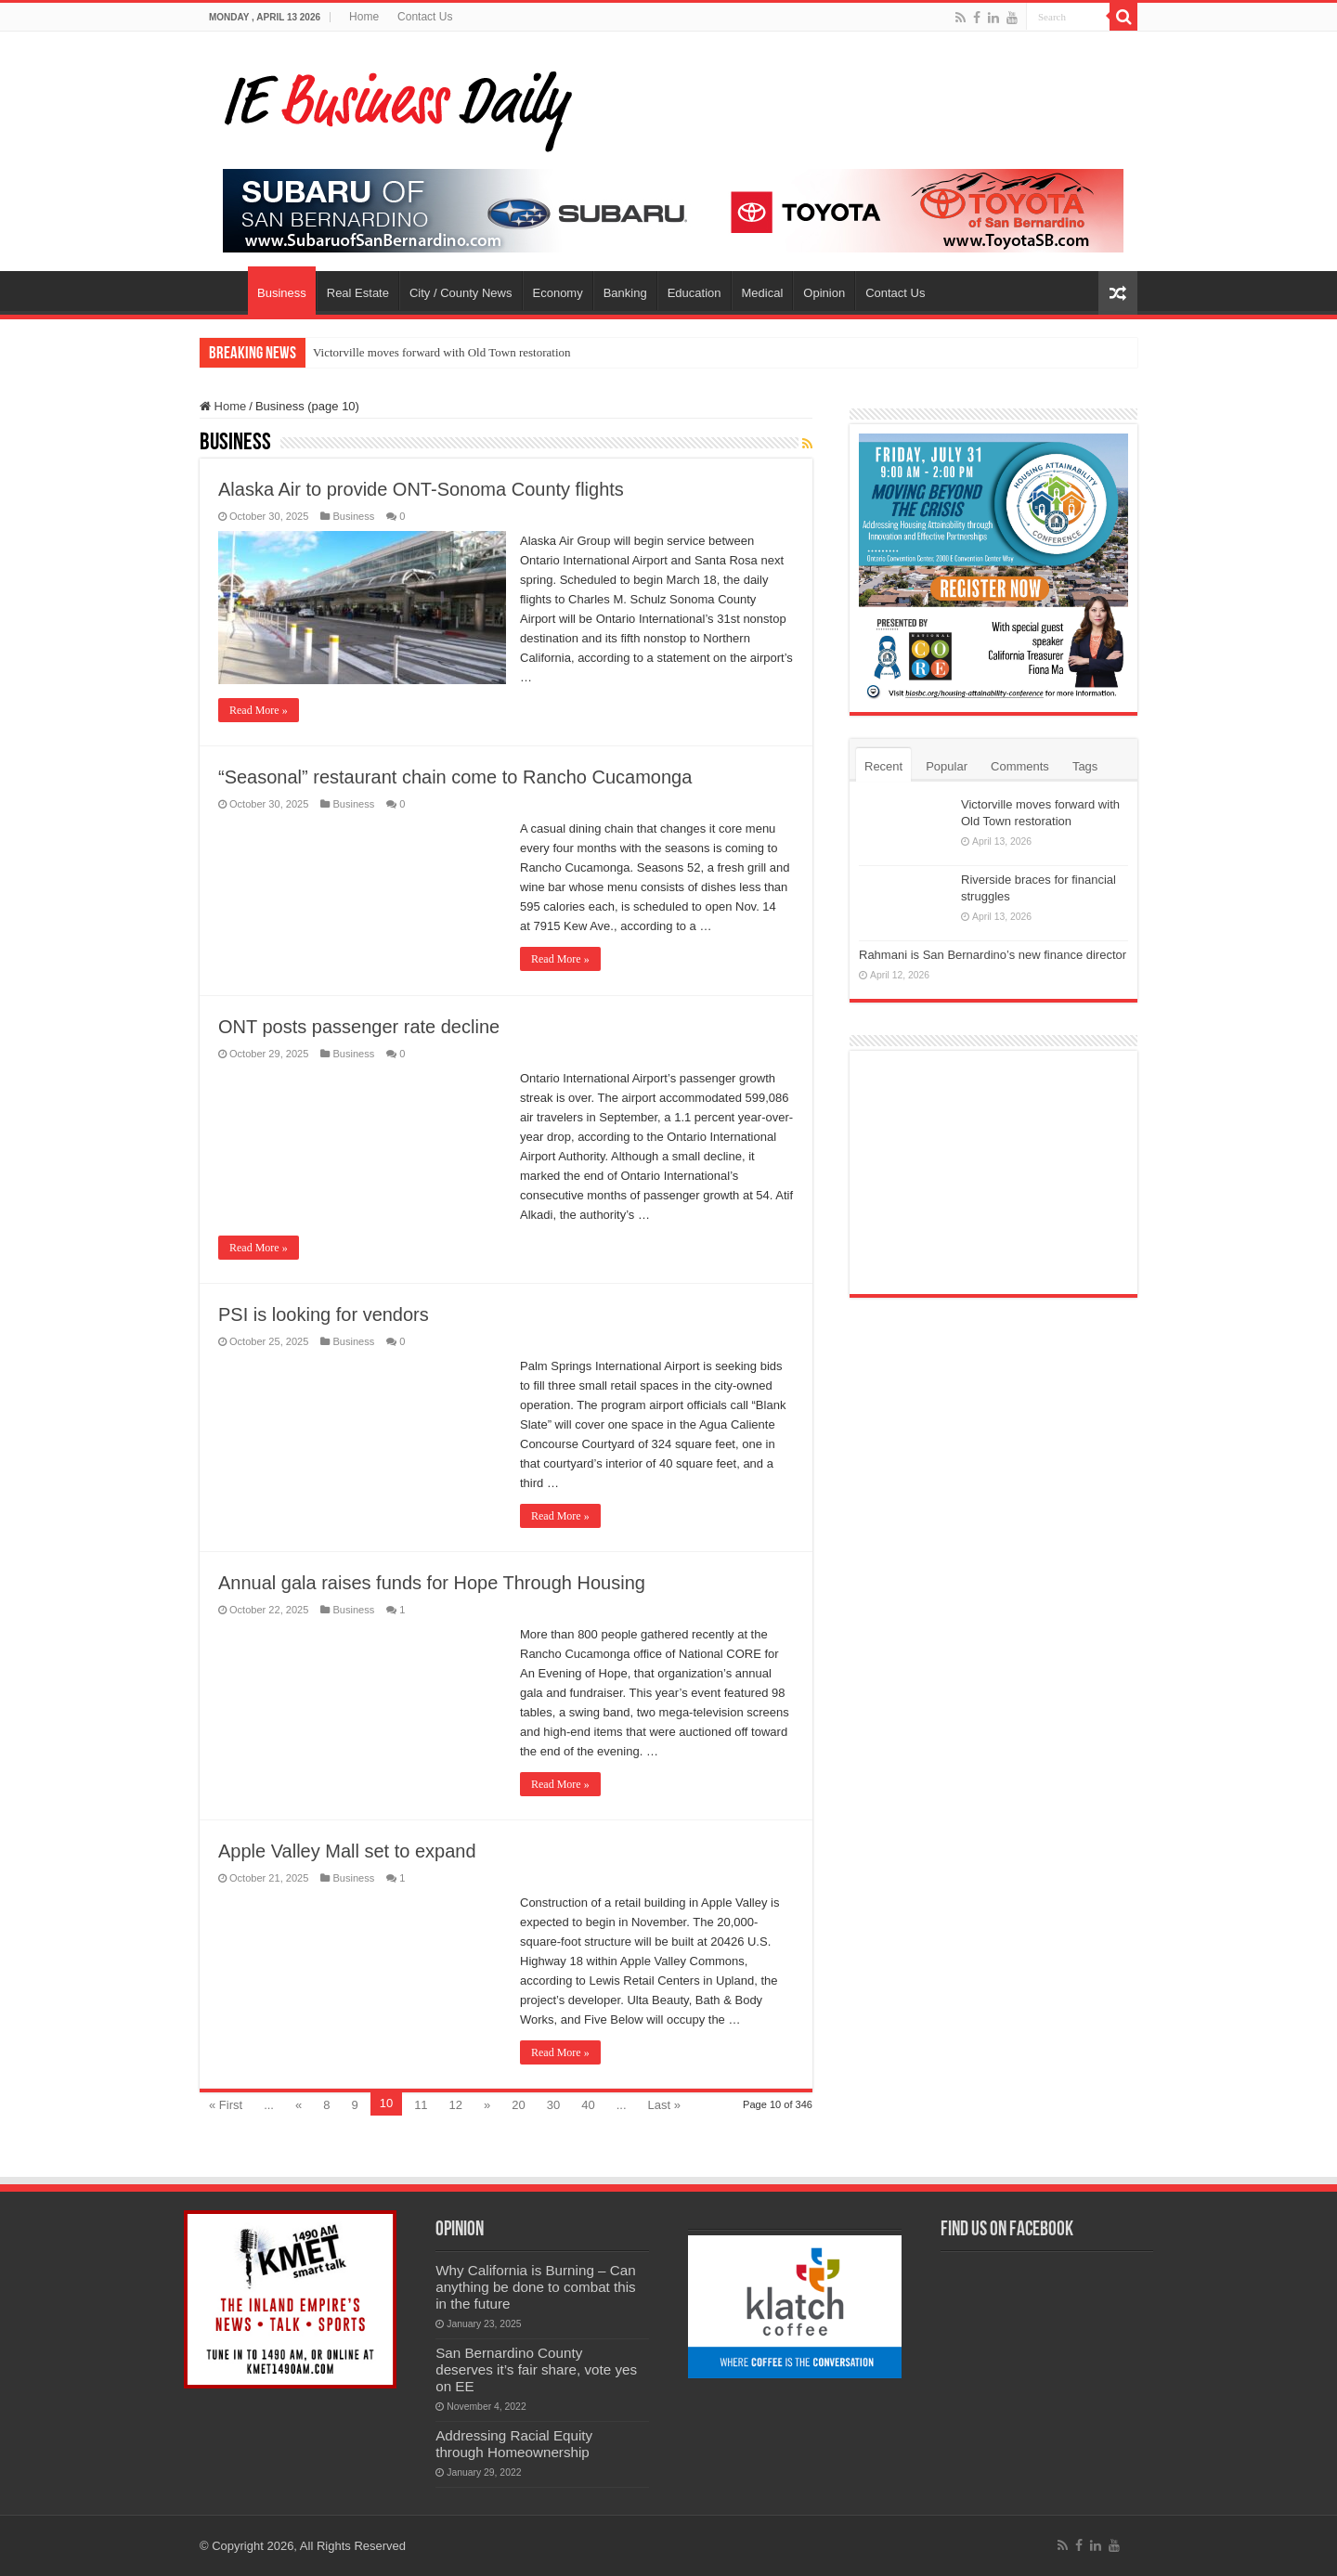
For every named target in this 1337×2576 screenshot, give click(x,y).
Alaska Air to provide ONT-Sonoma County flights (421, 489)
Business (281, 293)
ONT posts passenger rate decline (359, 1026)
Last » (664, 2105)
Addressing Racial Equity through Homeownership (513, 2443)
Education (694, 293)
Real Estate (358, 293)
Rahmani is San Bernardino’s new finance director (992, 955)
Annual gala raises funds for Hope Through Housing (431, 1583)
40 (587, 2105)
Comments (1020, 766)
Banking (625, 293)
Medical (763, 293)
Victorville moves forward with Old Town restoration (442, 352)
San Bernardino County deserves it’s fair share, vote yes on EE (536, 2369)
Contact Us (424, 16)
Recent (883, 766)
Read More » (258, 710)
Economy (558, 293)
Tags (1084, 766)
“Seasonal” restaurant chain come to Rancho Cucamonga (455, 777)
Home (364, 16)
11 (420, 2105)
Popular (946, 766)
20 (518, 2105)
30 (553, 2105)
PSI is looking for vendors (323, 1314)
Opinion (824, 293)
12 (455, 2105)
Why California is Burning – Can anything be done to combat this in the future (535, 2286)
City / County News (461, 293)
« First (225, 2105)
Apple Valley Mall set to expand (347, 1851)
